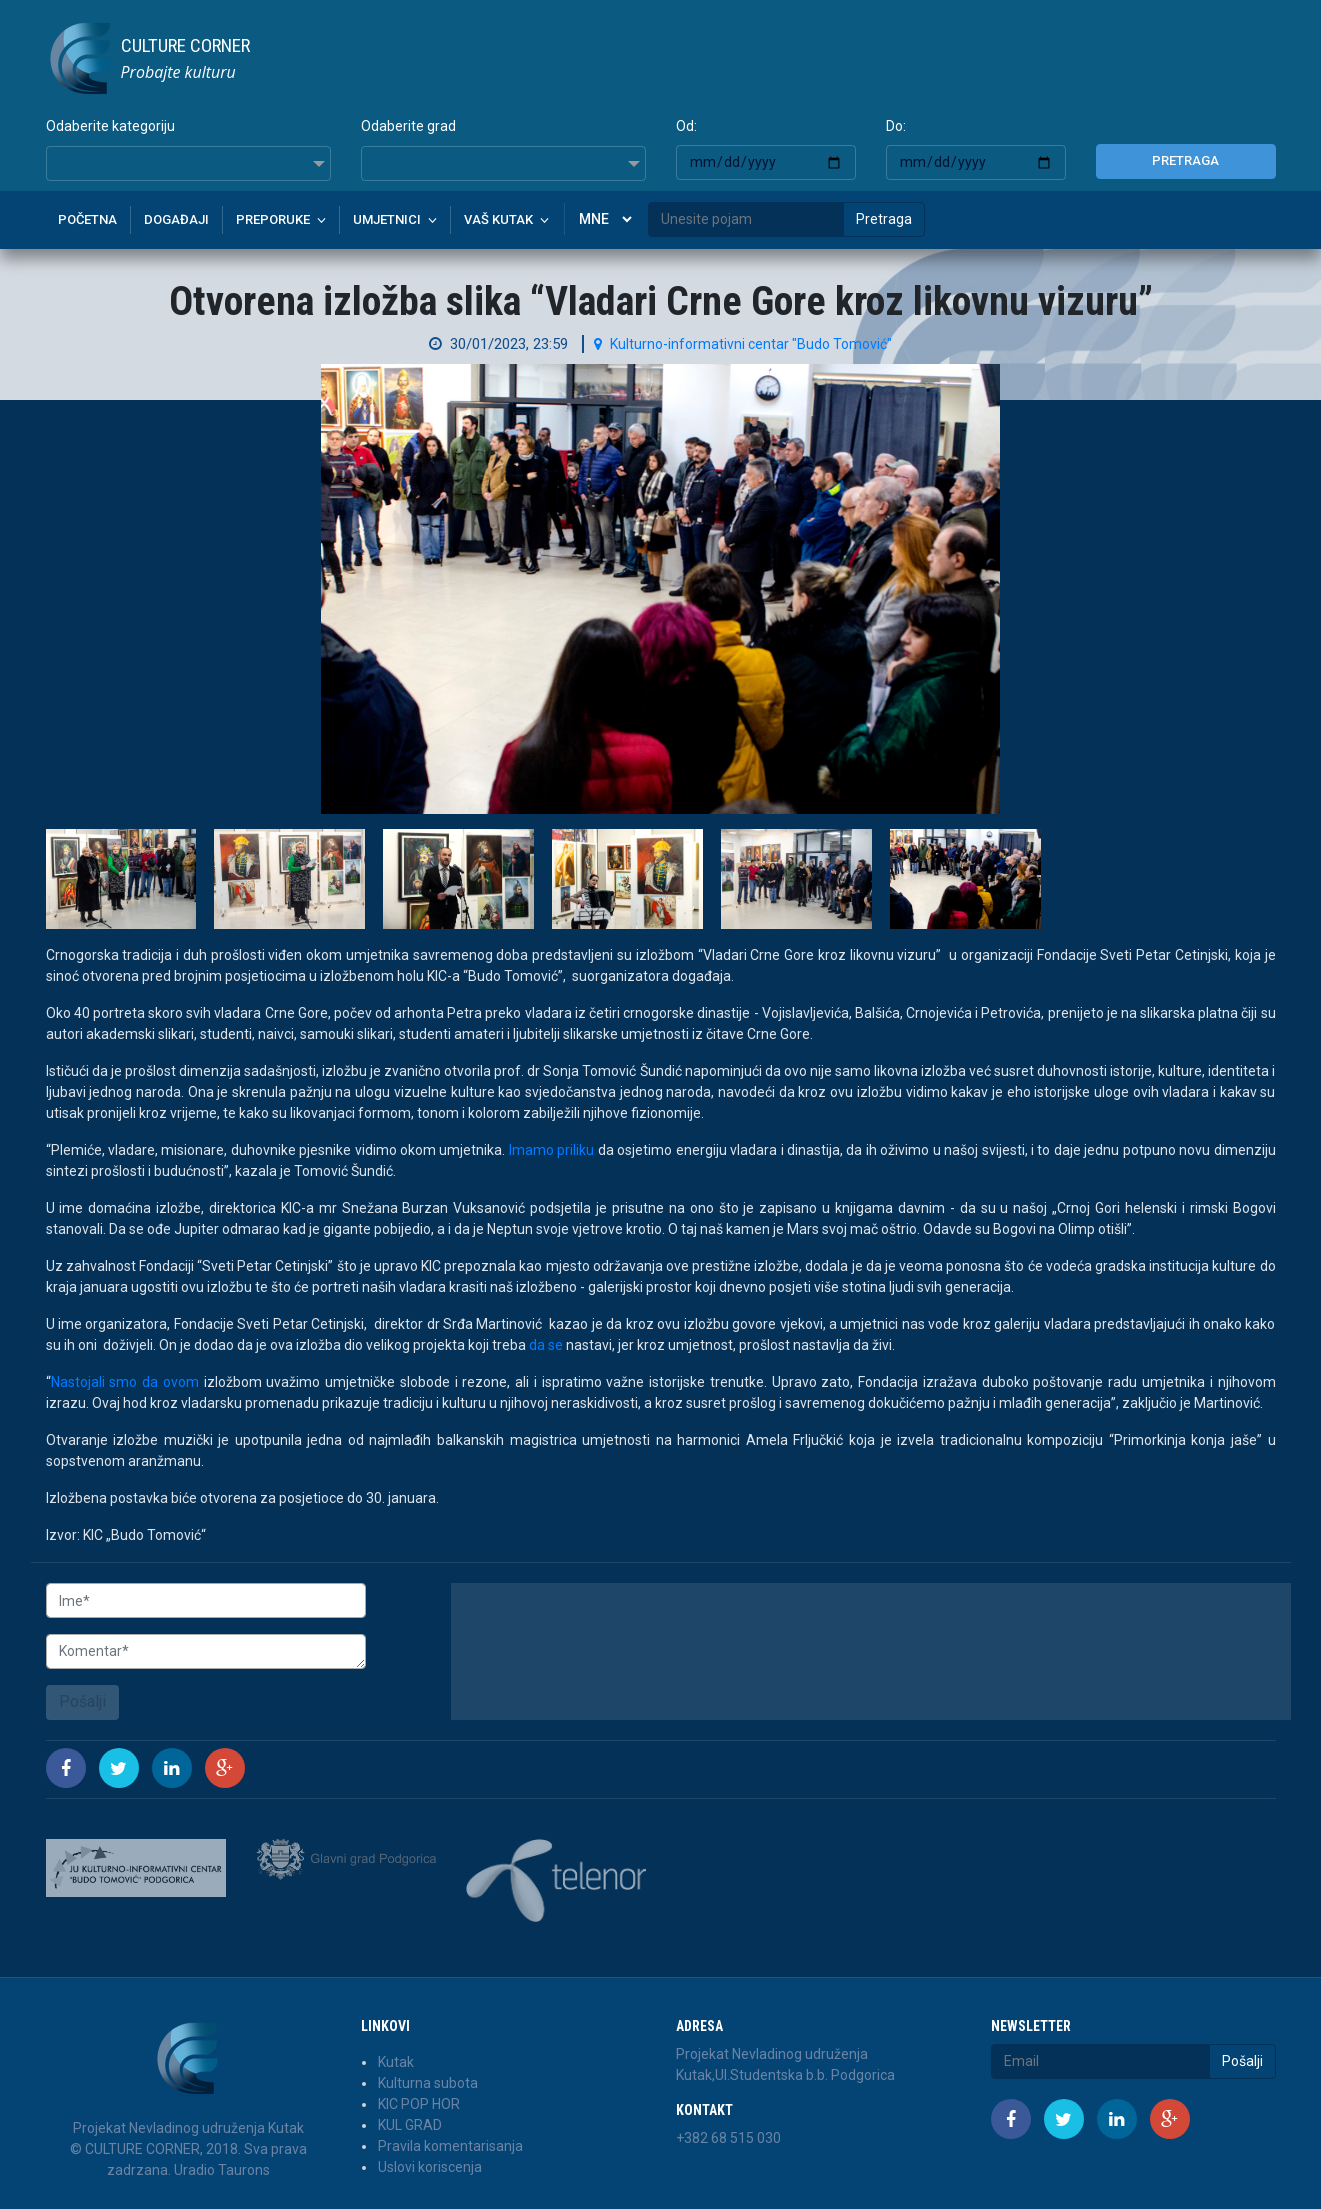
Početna (87, 219)
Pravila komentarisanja (450, 2146)
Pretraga (1185, 160)
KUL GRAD (410, 2125)
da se (546, 1345)
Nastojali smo (94, 1382)
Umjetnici (387, 219)
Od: (686, 126)
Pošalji (82, 1701)
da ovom (170, 1382)
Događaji (176, 219)
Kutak (396, 2062)
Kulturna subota (428, 2083)
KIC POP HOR (419, 2104)
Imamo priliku (551, 1150)
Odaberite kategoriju (110, 126)
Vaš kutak (498, 219)
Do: (896, 126)
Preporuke (273, 219)
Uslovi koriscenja (430, 2167)
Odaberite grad (408, 126)
